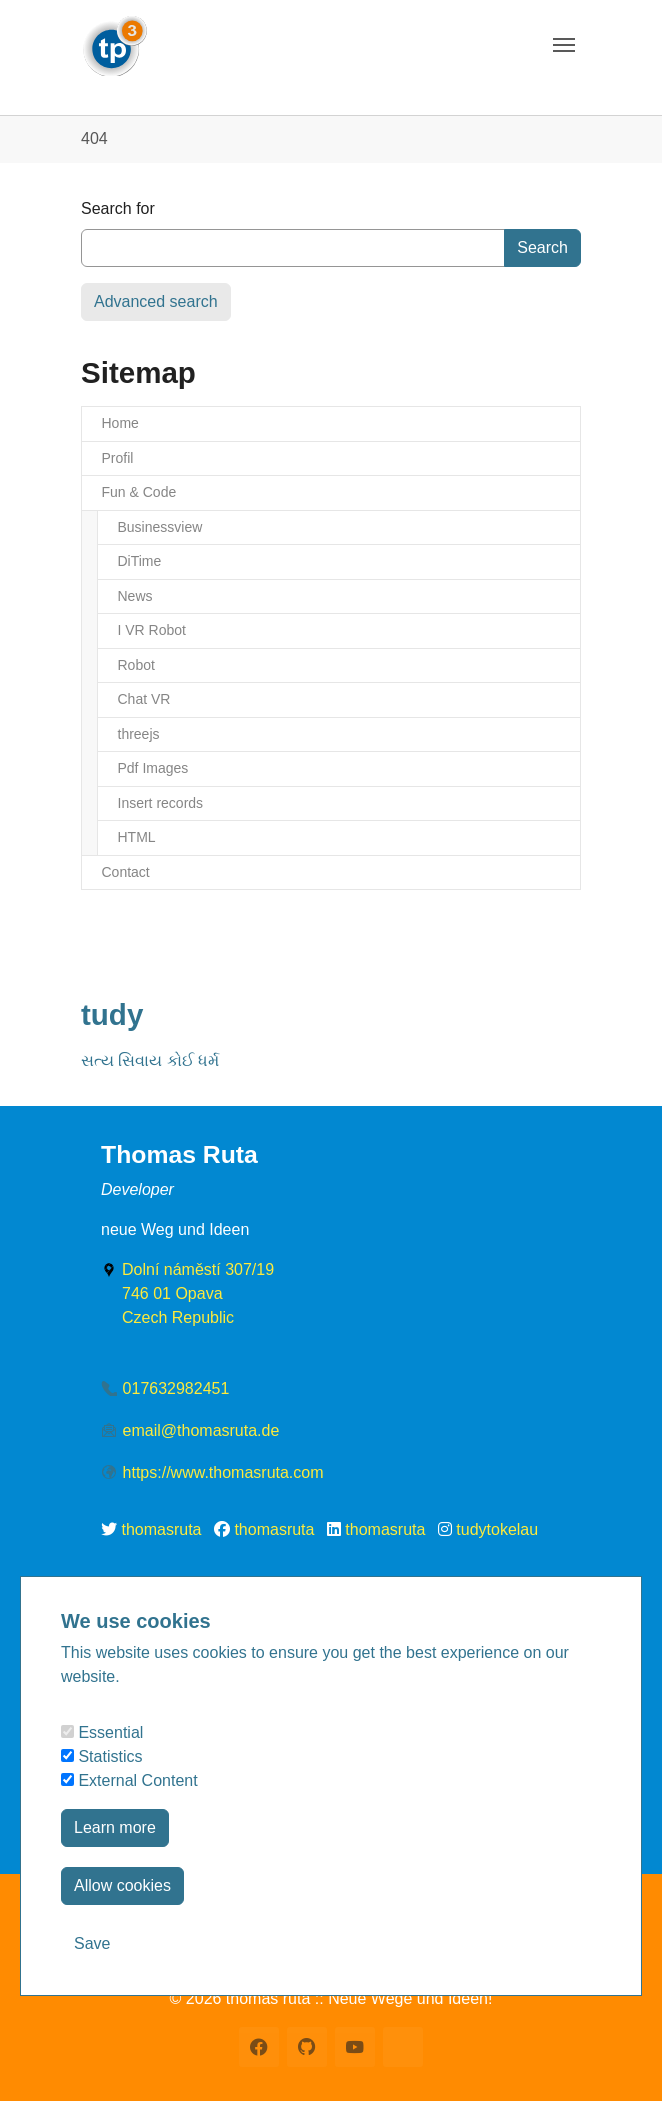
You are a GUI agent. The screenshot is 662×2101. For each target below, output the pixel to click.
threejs (139, 734)
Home (120, 423)
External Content (129, 1780)
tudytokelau (497, 1529)
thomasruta (161, 1529)
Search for (118, 208)
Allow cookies (122, 1885)
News (135, 596)
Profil (118, 458)
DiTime (140, 561)
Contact (126, 872)
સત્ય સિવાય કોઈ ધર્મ (150, 1060)
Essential (102, 1732)
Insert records (161, 803)
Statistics (101, 1756)
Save (92, 1943)
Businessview (160, 527)
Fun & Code (139, 492)
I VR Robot (152, 630)
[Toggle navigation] (564, 45)
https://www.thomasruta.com (223, 1472)
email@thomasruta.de (201, 1430)
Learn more (115, 1827)
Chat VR (144, 699)
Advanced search (156, 301)
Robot (136, 665)
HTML (137, 837)
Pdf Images (153, 768)
